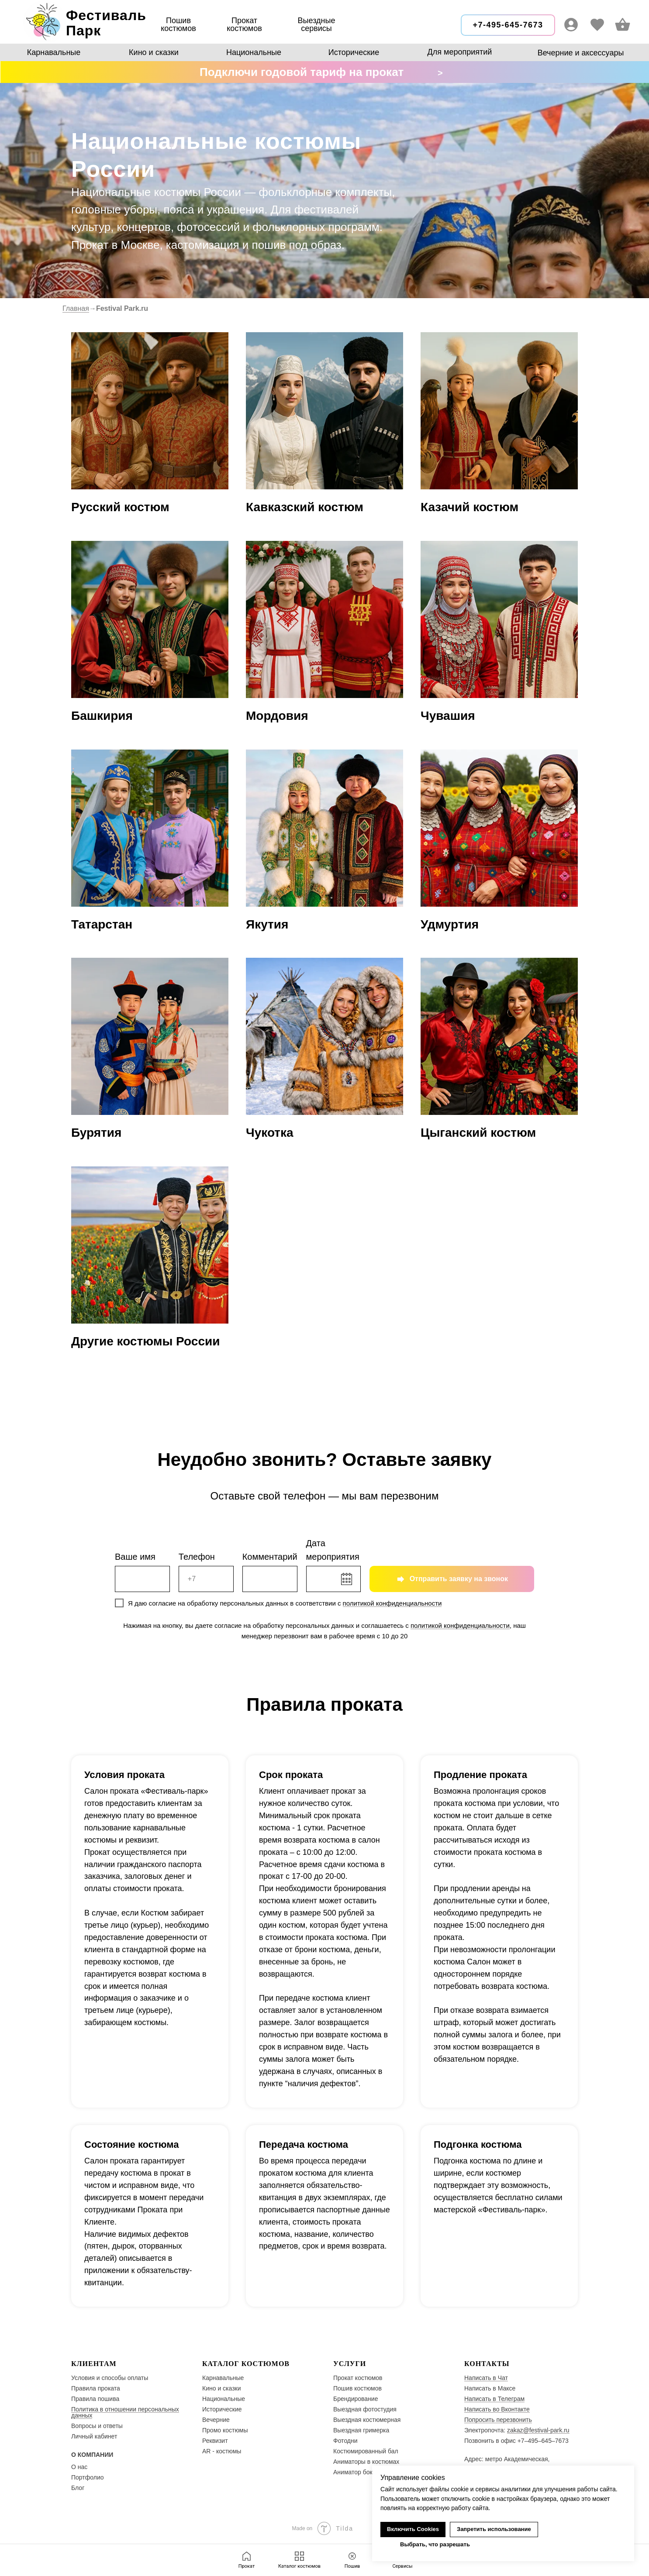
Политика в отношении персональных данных (125, 2412)
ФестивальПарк (106, 22)
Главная (75, 308)
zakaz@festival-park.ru (538, 2430)
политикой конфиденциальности (392, 1603)
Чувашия (448, 715)
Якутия (267, 924)
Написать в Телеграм (494, 2398)
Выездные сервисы (316, 24)
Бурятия (96, 1132)
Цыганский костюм (478, 1132)
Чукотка (269, 1132)
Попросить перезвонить (498, 2419)
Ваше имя (135, 1556)
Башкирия (102, 715)
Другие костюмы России (145, 1341)
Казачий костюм (469, 507)
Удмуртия (450, 924)
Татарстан (101, 924)
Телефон (197, 1556)
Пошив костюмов (178, 24)
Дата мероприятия (332, 1549)
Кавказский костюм (304, 507)
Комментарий (269, 1556)
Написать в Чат (486, 2377)
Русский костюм (120, 507)
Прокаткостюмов (244, 24)
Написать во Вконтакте (497, 2409)
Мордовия (277, 715)
